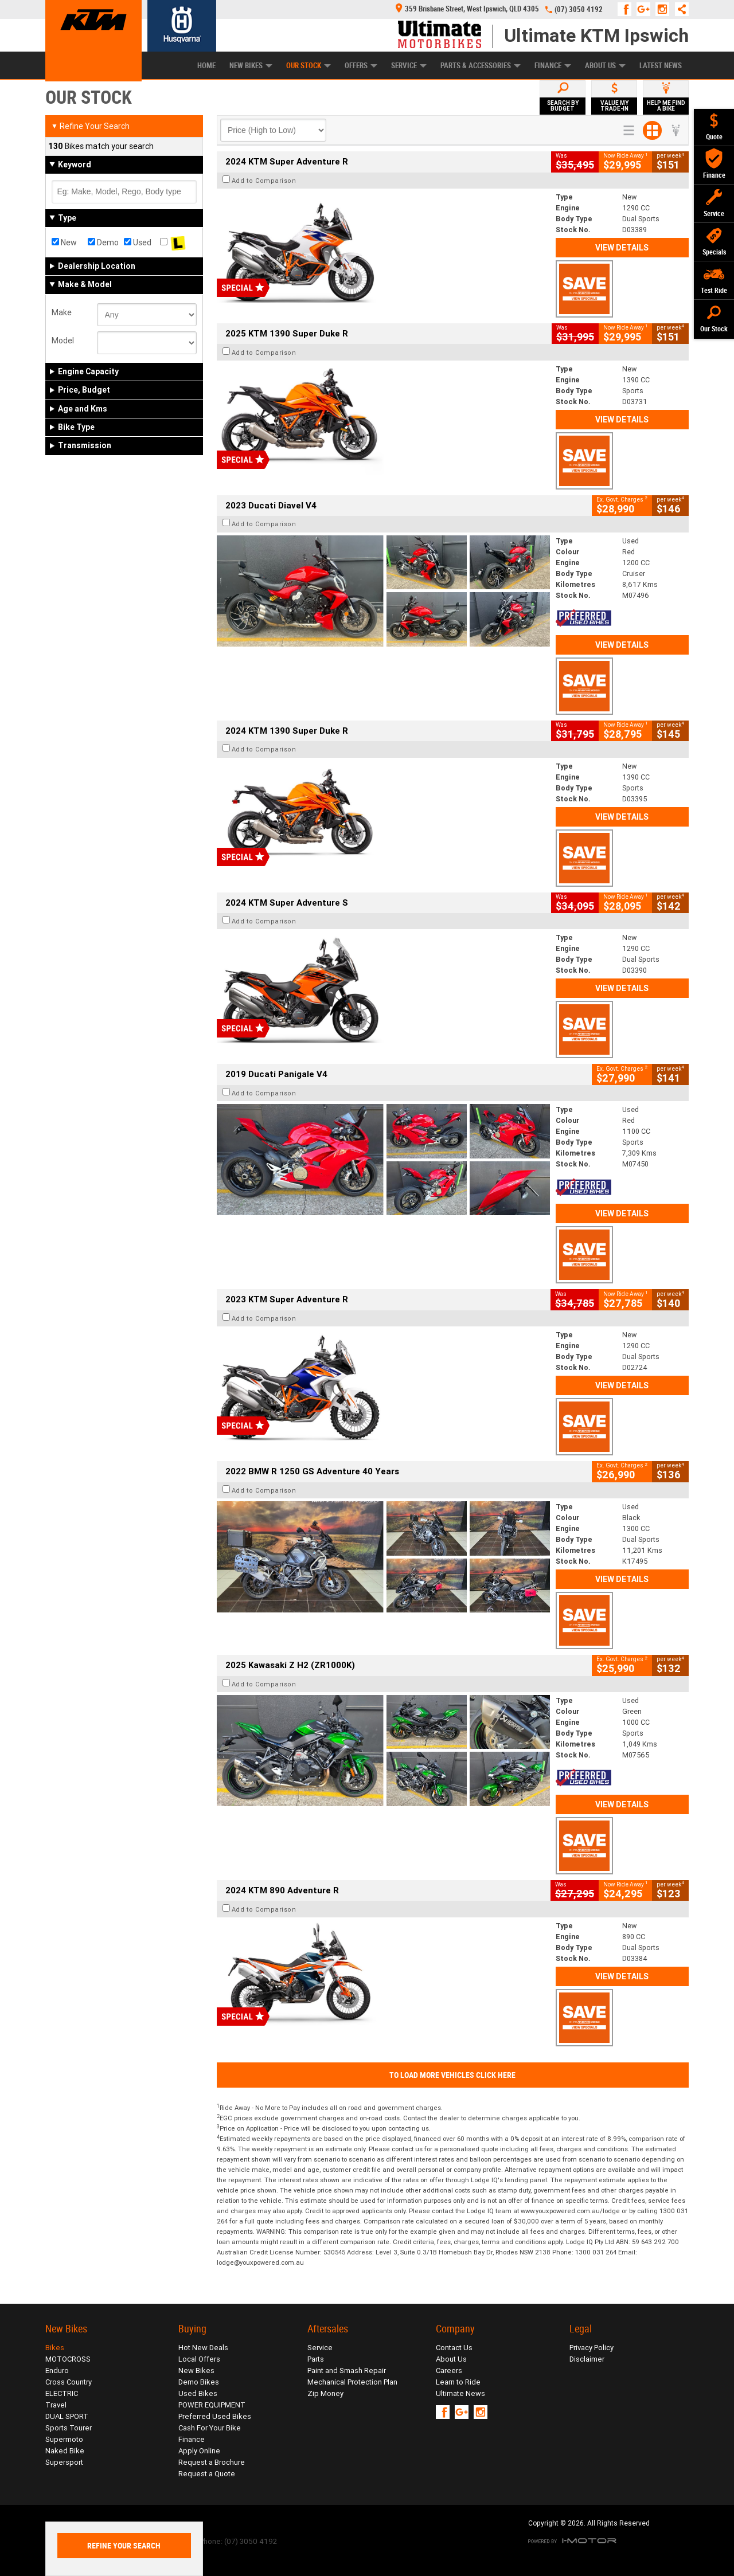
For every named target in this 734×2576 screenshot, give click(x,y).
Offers (361, 65)
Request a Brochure (211, 2462)
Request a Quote (206, 2474)
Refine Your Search (90, 126)
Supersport (64, 2462)
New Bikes (250, 65)
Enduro (57, 2370)
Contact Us (454, 2347)
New (64, 242)
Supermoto (64, 2439)
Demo (103, 242)
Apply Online (199, 2451)
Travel (56, 2405)
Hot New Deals (203, 2347)
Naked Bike (64, 2451)
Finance (552, 65)
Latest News (660, 65)
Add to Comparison (264, 181)
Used (137, 242)
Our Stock (308, 65)
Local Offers (199, 2359)
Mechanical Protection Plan (352, 2382)
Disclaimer (586, 2359)
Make (62, 312)
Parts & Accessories (480, 65)
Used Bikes (197, 2393)
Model (63, 340)
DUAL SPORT (66, 2416)
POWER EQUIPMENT (211, 2405)
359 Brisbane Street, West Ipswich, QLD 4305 (467, 9)
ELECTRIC (61, 2393)
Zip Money (325, 2393)
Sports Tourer (68, 2428)
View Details (622, 247)
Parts (315, 2359)
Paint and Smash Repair (346, 2370)
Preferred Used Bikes (214, 2416)
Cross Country (68, 2382)
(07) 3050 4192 (579, 9)
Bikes (54, 2347)
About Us (605, 65)
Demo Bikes (198, 2382)
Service (409, 65)
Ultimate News (460, 2393)
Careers (449, 2370)
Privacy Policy (591, 2347)
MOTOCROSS (68, 2359)
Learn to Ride (458, 2382)
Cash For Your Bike (209, 2428)
